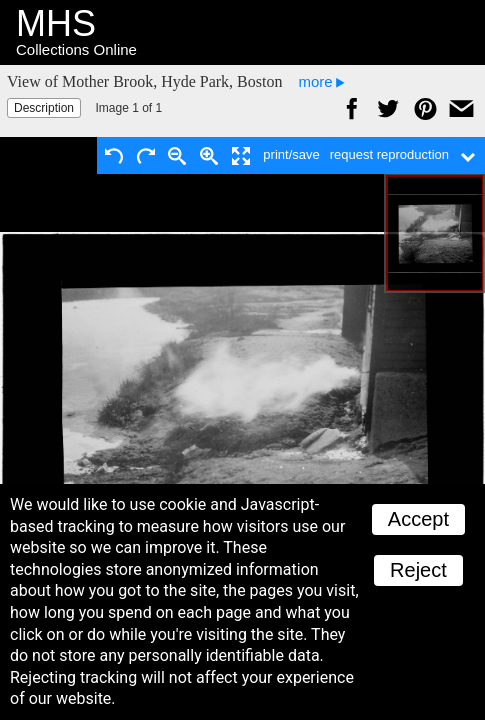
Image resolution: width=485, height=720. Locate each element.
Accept (418, 519)
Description (44, 108)
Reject (418, 570)
